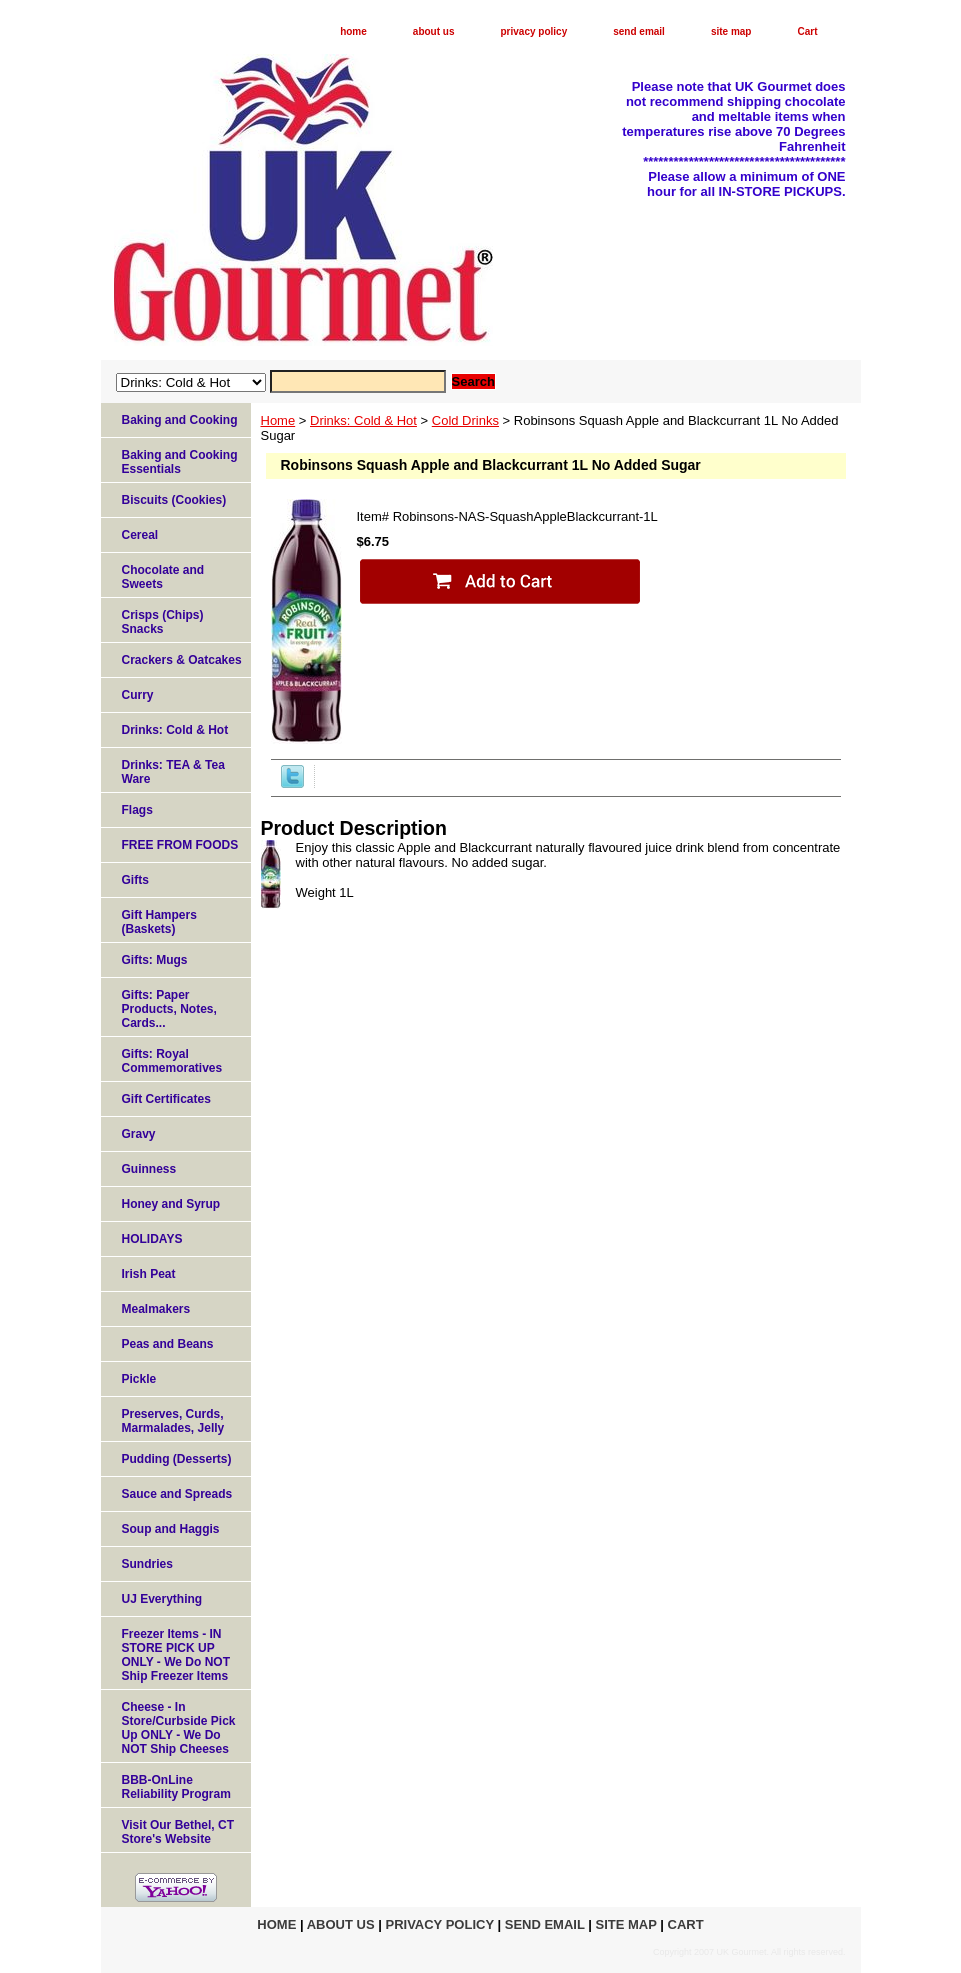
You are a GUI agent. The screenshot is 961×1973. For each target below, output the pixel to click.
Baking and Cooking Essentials (180, 462)
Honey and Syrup (171, 1204)
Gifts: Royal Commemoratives (172, 1061)
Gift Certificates (166, 1099)
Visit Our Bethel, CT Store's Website (178, 1832)
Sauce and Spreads (177, 1494)
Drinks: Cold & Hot (363, 420)
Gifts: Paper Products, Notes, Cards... (169, 1009)
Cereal (140, 535)
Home (278, 420)
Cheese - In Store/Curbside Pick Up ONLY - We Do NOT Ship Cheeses (179, 1728)
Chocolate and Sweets (163, 577)
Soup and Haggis (171, 1529)
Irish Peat (149, 1274)
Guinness (149, 1169)
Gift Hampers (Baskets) (159, 922)
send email (639, 31)
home (353, 31)
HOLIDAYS (152, 1239)
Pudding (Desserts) (177, 1459)
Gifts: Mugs (155, 960)
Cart (807, 31)
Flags (137, 810)
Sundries (147, 1564)
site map (731, 31)
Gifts (135, 880)
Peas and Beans (168, 1344)
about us (434, 31)
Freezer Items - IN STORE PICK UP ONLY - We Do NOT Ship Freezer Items (176, 1655)
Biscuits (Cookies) (174, 500)
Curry (138, 695)
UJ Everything (162, 1599)
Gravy (139, 1134)
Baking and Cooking (180, 420)
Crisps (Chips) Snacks (163, 622)
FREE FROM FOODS (180, 845)
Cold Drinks (465, 420)
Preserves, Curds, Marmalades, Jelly (173, 1421)
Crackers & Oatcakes (182, 660)
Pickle (139, 1379)
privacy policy (534, 31)
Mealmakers (156, 1309)
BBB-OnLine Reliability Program (176, 1787)
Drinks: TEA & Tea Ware (173, 772)
